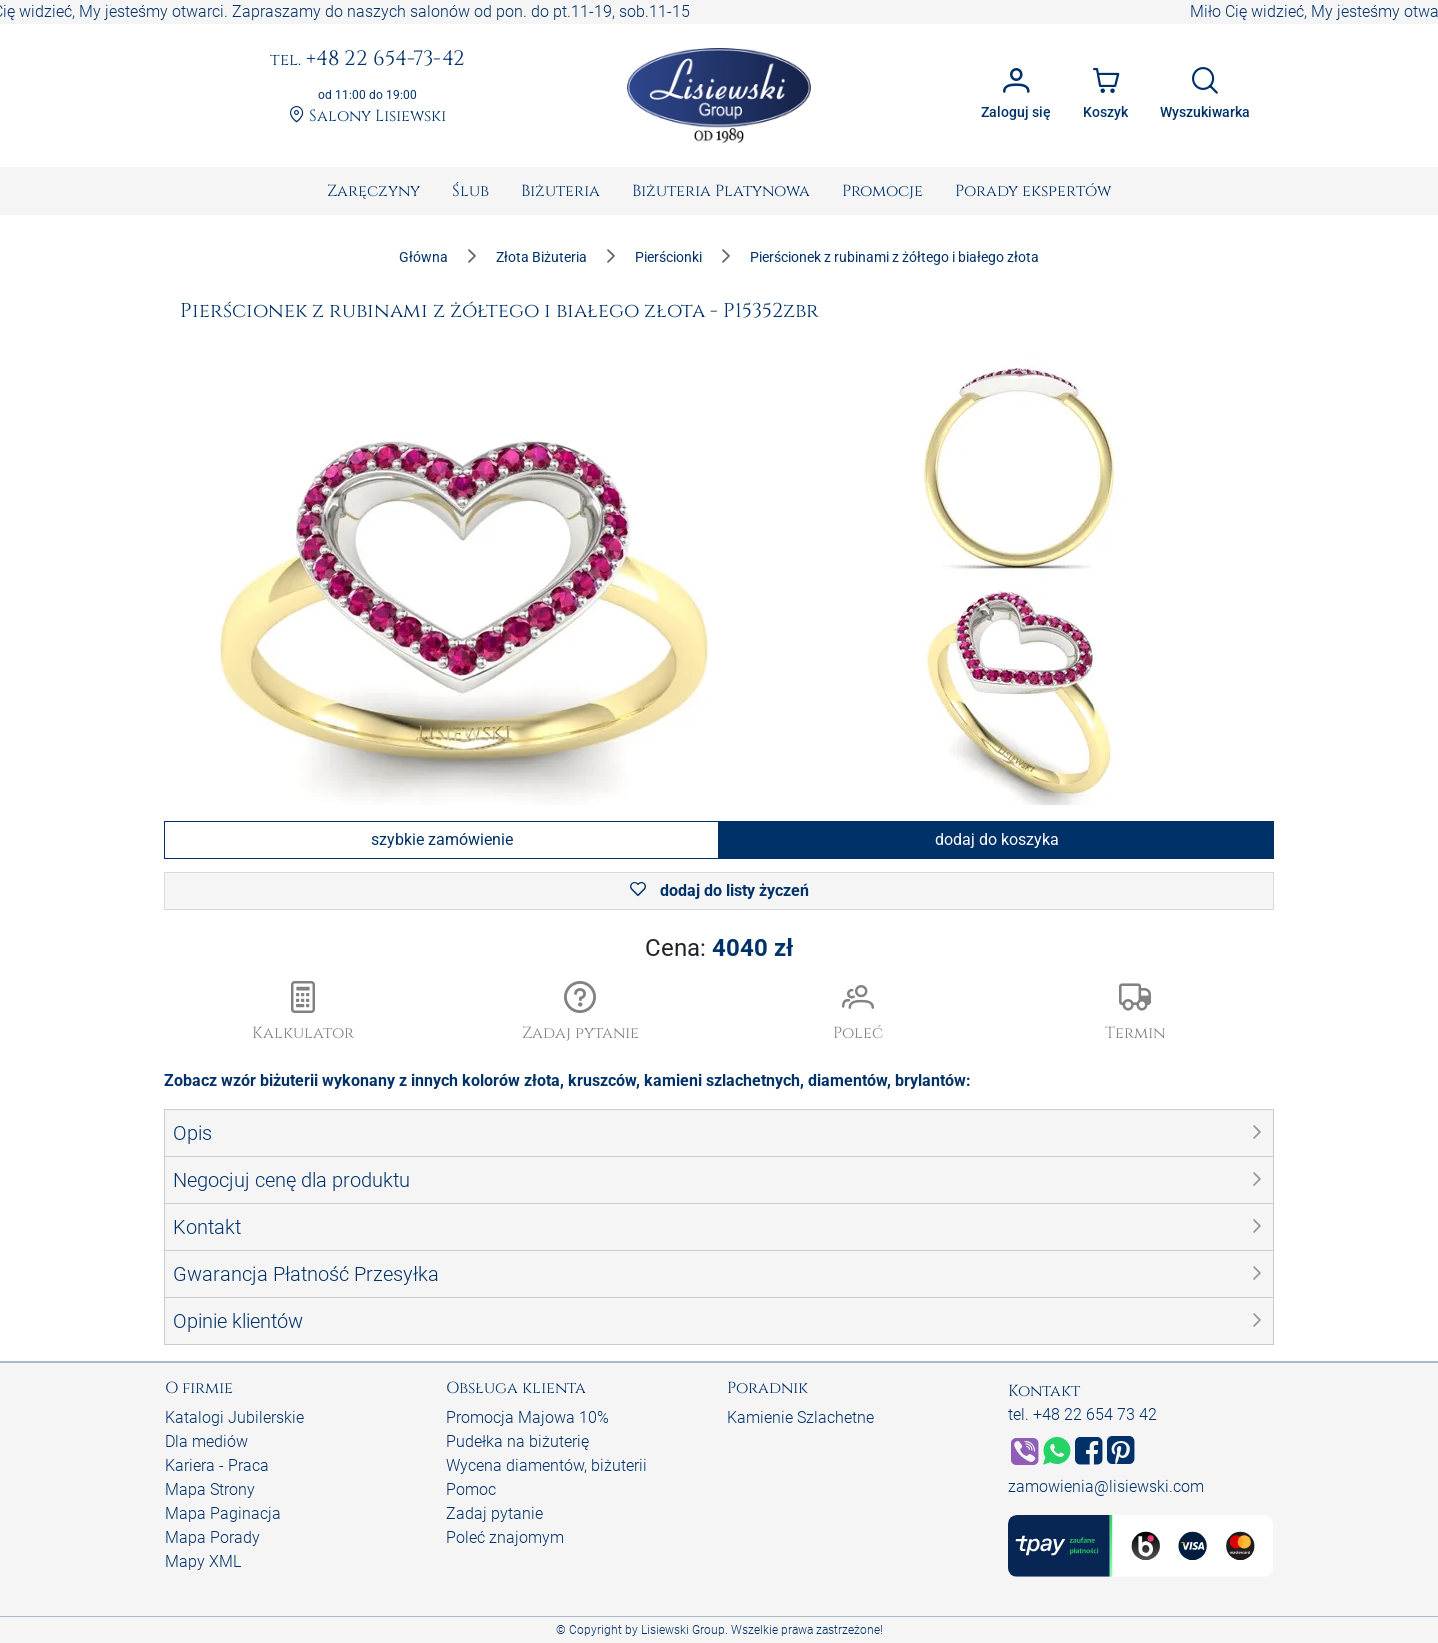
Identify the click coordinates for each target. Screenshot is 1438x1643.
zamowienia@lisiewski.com (1106, 1486)
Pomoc (471, 1489)
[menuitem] (373, 191)
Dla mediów (206, 1441)
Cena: (719, 948)
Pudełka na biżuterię (517, 1441)
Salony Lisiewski (367, 116)
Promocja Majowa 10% (527, 1417)
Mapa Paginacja (223, 1513)
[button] (581, 1013)
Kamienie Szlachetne (800, 1417)
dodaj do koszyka (997, 839)
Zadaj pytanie (494, 1513)
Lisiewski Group (683, 1630)
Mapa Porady (212, 1537)
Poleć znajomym (505, 1537)
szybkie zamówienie (442, 839)
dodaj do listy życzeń (719, 890)
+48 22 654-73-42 (367, 60)
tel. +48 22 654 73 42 (1082, 1414)
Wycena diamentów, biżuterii (546, 1465)
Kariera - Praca (217, 1465)
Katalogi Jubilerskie (234, 1417)
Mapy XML (203, 1561)
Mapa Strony (210, 1489)
